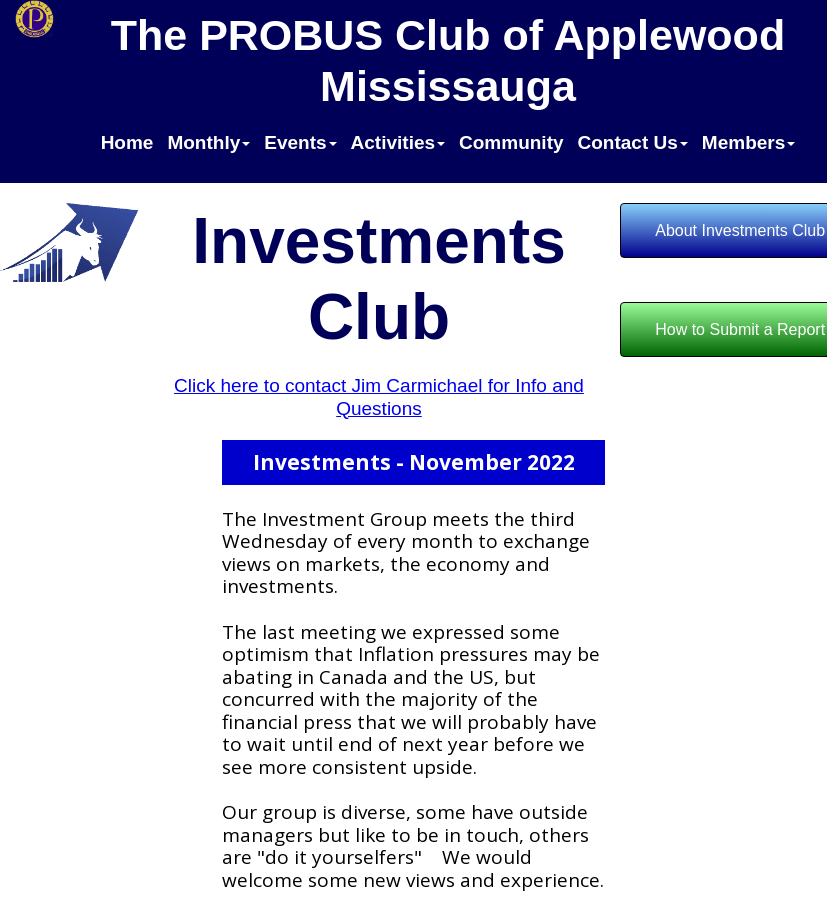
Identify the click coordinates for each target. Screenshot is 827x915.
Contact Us (633, 142)
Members (748, 142)
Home (127, 142)
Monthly (208, 142)
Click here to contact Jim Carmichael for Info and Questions (379, 397)
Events (300, 142)
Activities (398, 142)
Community (511, 142)
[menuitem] (127, 147)
